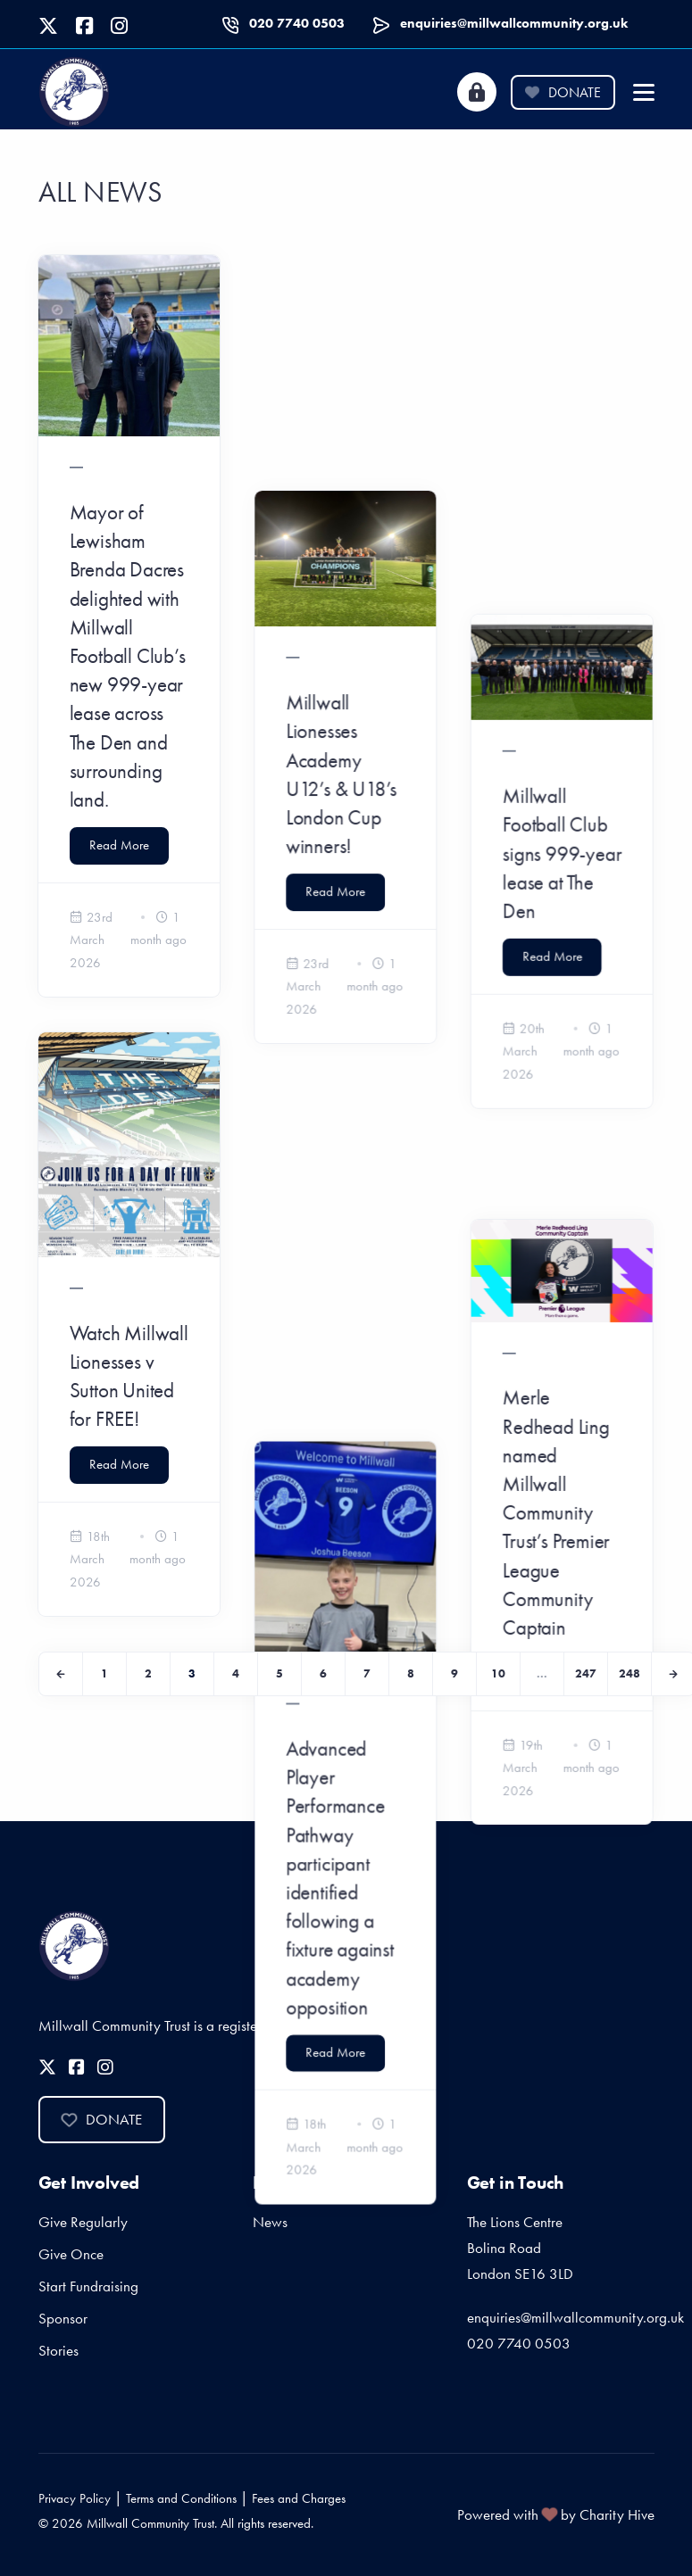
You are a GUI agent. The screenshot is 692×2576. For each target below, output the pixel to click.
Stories (58, 2350)
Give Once (71, 2254)
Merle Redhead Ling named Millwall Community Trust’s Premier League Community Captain (557, 1076)
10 (498, 1673)
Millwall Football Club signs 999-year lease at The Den (563, 494)
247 (585, 1673)
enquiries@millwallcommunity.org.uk (514, 23)
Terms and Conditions (181, 2498)
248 (629, 1673)
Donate (562, 92)
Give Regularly (83, 2222)
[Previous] (60, 1674)
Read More (119, 845)
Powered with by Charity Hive (555, 2514)
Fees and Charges (299, 2498)
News (270, 2222)
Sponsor (63, 2318)
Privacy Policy (74, 2498)
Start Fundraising (88, 2286)
